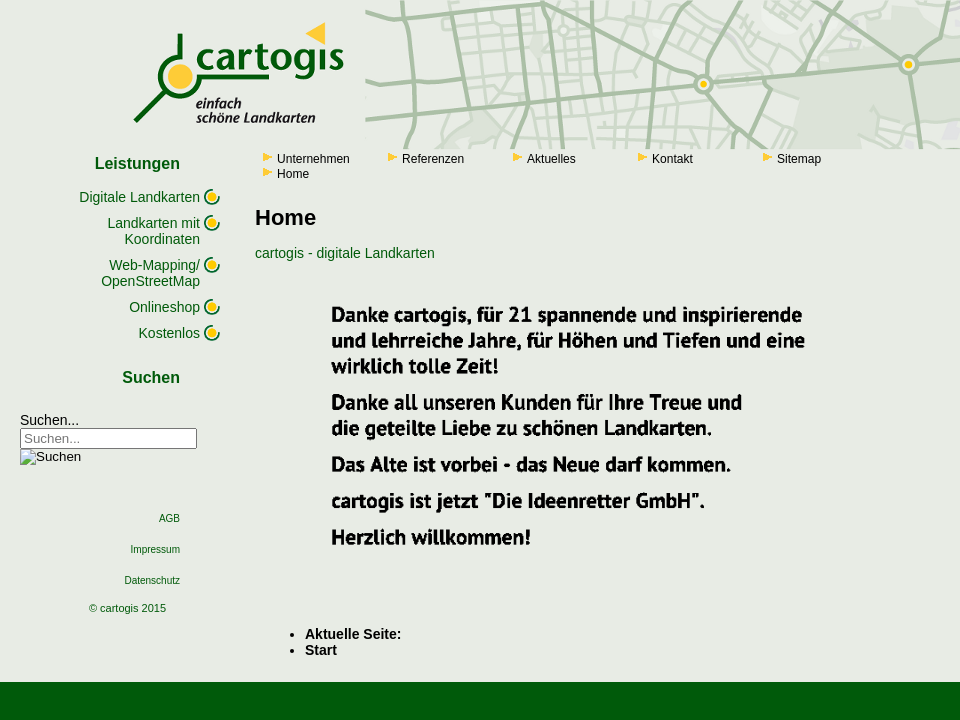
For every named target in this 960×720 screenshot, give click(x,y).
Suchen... (49, 420)
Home (293, 174)
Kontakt (672, 159)
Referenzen (433, 159)
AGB (169, 518)
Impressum (155, 549)
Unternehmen (313, 159)
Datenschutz (152, 580)
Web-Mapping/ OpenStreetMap (150, 273)
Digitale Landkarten (139, 197)
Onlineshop (164, 307)
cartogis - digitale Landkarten (345, 253)
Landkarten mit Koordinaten (153, 231)
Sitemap (799, 159)
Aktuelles (551, 159)
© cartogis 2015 (127, 608)
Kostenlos (169, 333)
